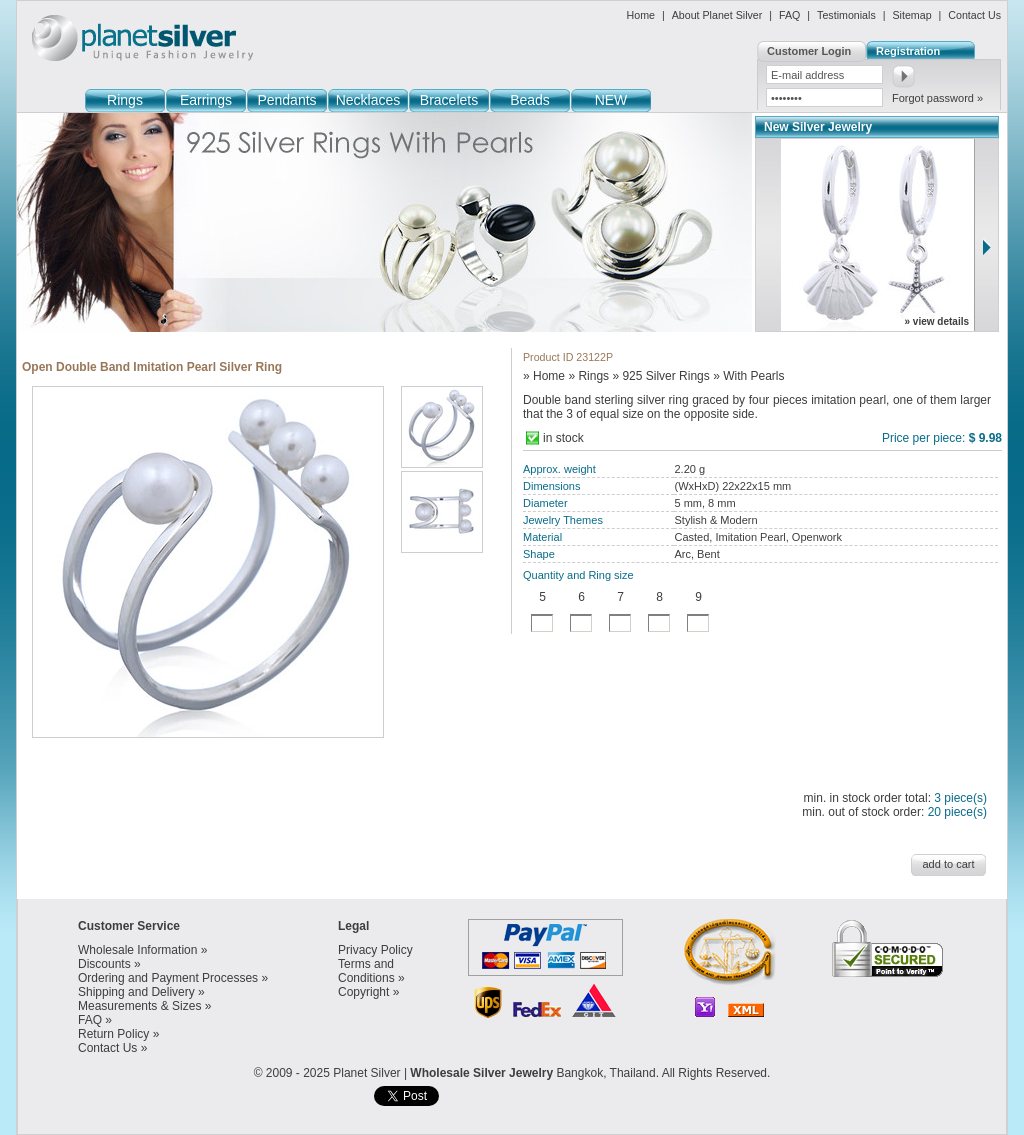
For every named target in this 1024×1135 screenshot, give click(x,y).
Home (641, 15)
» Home (544, 376)
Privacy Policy (375, 950)
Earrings (206, 100)
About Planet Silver (717, 15)
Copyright (363, 992)
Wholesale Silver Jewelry (481, 1073)
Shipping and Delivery (136, 992)
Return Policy (113, 1034)
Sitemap (911, 15)
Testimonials (846, 15)
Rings (125, 100)
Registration (908, 51)
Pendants (286, 100)
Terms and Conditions (366, 971)
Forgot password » (937, 98)
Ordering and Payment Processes (168, 978)
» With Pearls (748, 376)
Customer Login (809, 51)
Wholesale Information (137, 950)
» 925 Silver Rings (660, 376)
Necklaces (368, 100)
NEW (611, 100)
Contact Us (974, 15)
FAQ (789, 15)
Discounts (104, 964)
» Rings (588, 376)
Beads (530, 100)
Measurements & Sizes (139, 1006)
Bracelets (449, 100)
